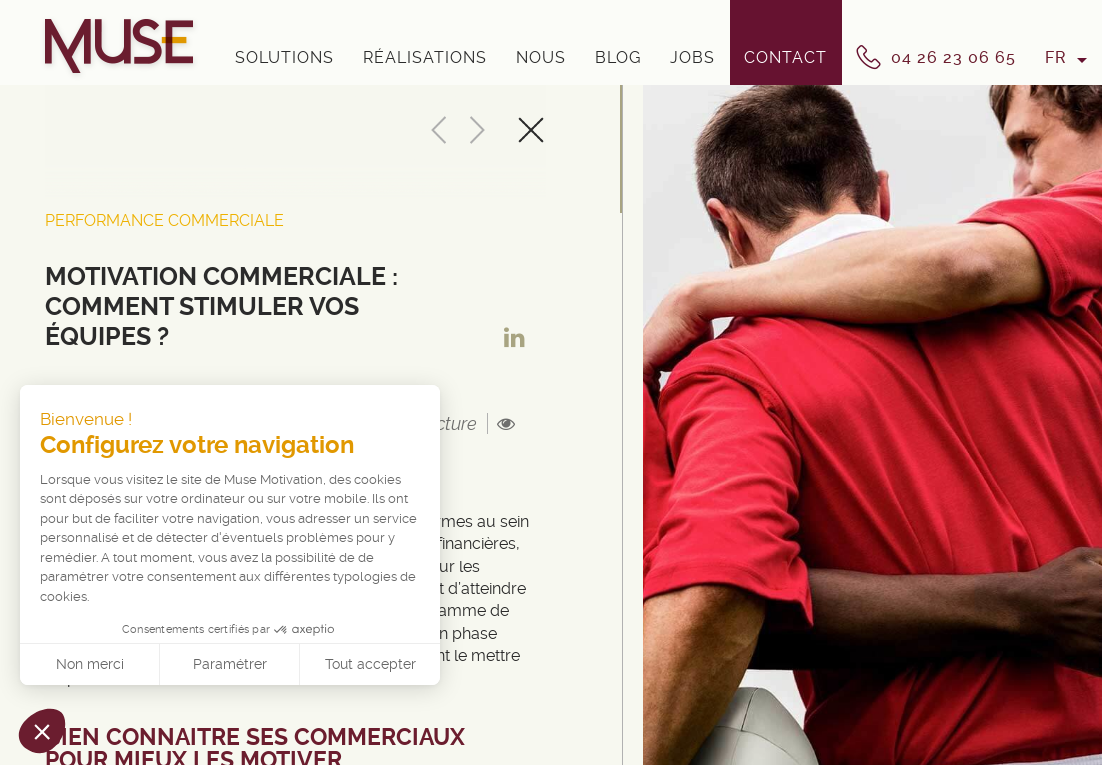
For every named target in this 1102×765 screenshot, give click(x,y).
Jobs (692, 57)
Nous (541, 57)
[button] (42, 731)
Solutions (284, 57)
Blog (618, 57)
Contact (785, 57)
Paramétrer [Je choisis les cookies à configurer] (230, 664)
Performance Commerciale (164, 220)
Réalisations (425, 57)
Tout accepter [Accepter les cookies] (370, 664)
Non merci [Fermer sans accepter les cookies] (90, 664)
